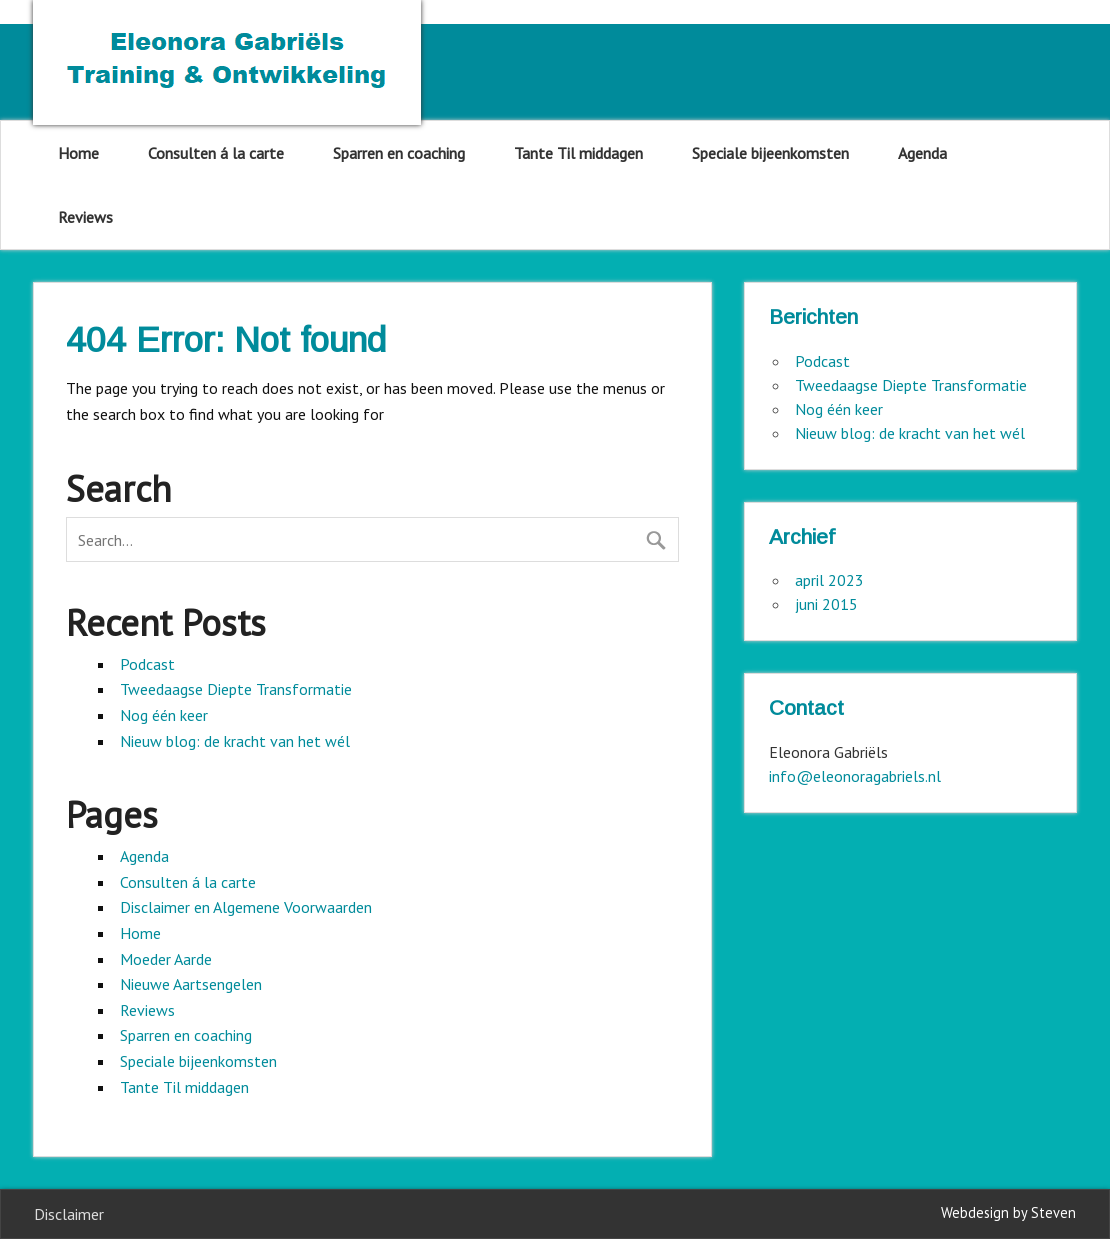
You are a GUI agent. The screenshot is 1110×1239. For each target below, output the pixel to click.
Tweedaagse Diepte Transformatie (236, 689)
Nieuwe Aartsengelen (191, 984)
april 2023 (829, 580)
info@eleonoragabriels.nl (855, 776)
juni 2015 (826, 604)
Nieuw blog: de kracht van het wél (235, 741)
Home (78, 153)
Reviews (85, 217)
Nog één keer (164, 715)
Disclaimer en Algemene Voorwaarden (246, 907)
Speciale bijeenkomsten (770, 153)
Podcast (147, 664)
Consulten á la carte (216, 153)
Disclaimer (69, 1214)
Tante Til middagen (578, 153)
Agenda (922, 153)
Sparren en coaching (399, 153)
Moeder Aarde (166, 959)
